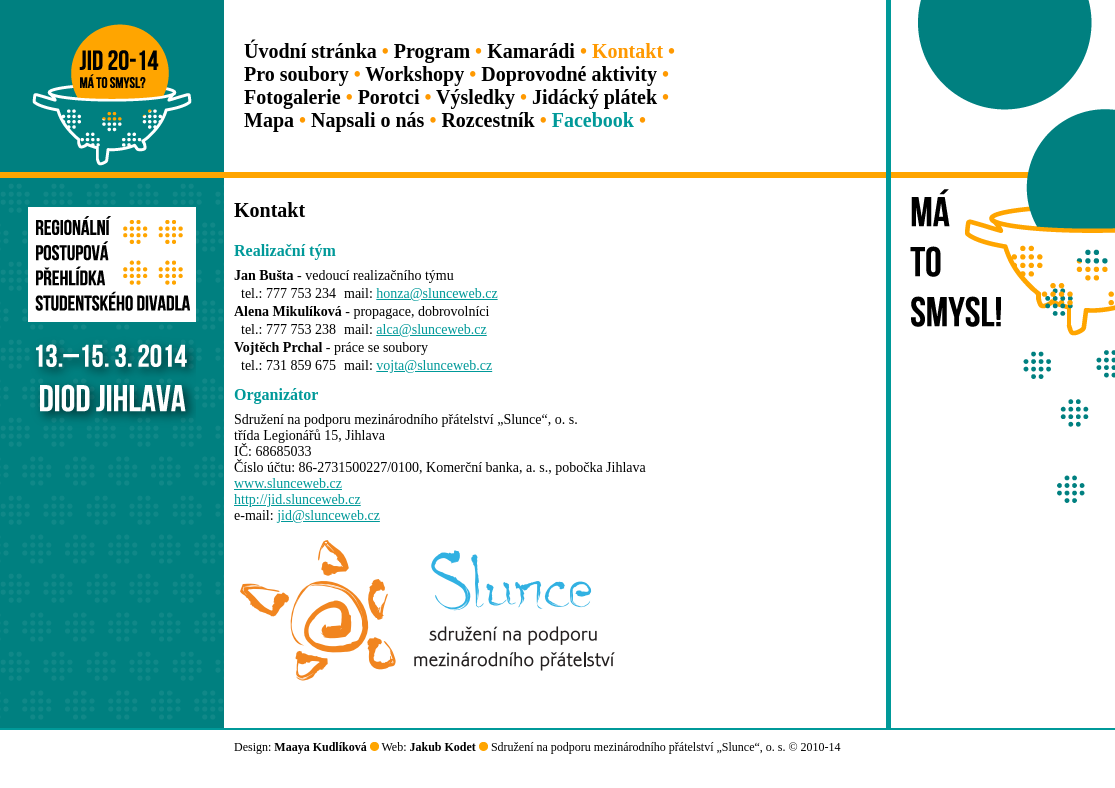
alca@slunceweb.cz (431, 329)
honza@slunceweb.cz (436, 293)
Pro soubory (296, 74)
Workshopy (414, 74)
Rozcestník (487, 120)
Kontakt (627, 51)
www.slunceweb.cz (288, 483)
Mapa (269, 120)
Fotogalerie (292, 97)
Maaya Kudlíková (320, 747)
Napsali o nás (367, 120)
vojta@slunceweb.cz (434, 365)
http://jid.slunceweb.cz (297, 499)
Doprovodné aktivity (569, 74)
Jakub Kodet (443, 747)
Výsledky (475, 97)
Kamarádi (531, 51)
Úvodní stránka (310, 51)
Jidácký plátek (594, 97)
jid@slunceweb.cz (328, 515)
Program (432, 51)
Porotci (389, 97)
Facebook (593, 120)
